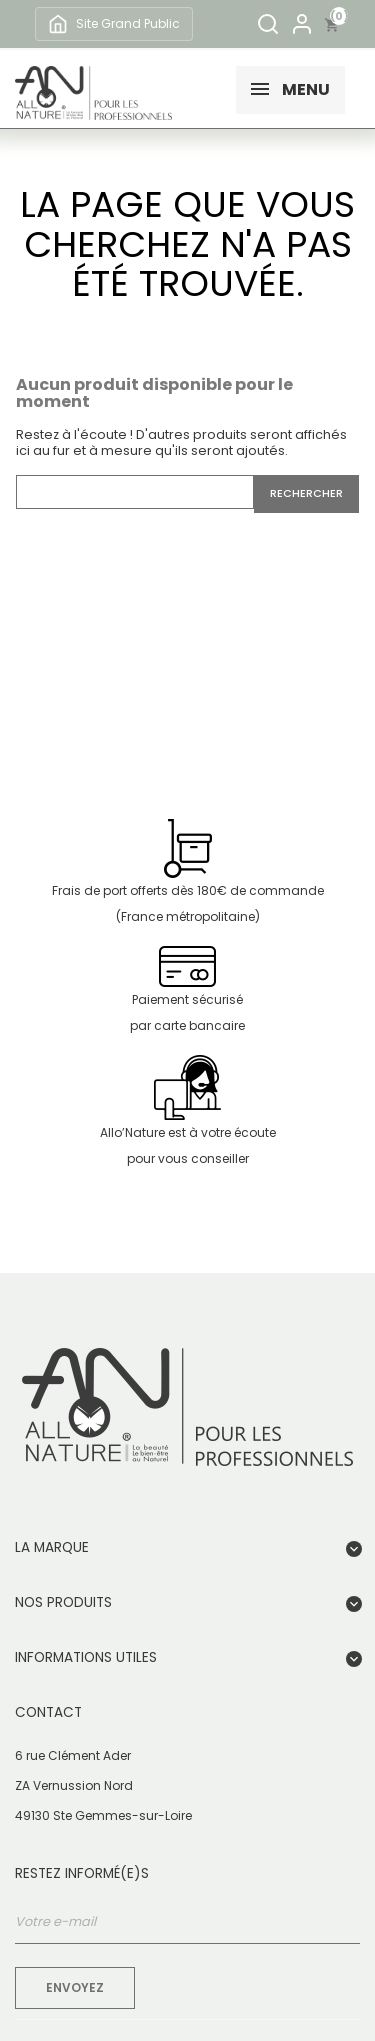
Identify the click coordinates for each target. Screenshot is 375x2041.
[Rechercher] (268, 24)
